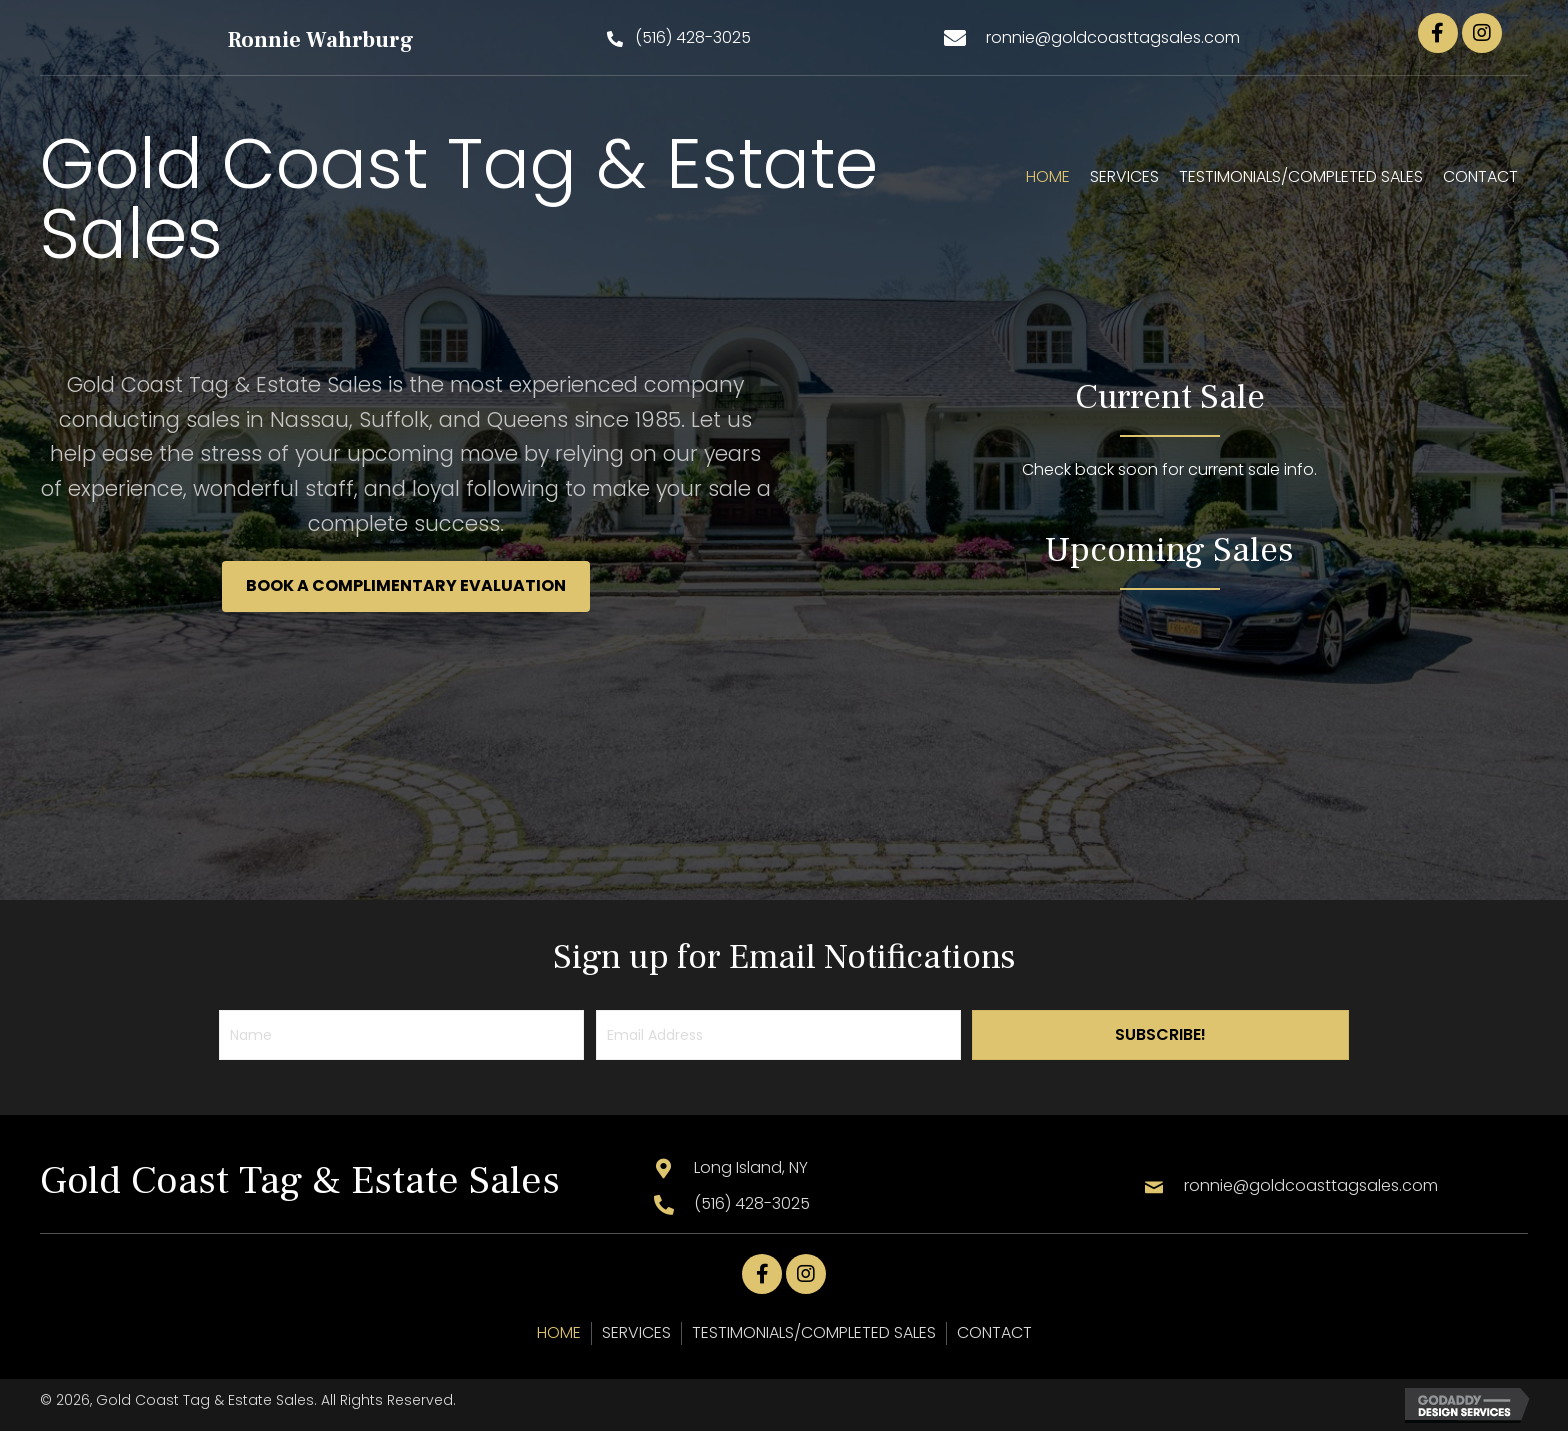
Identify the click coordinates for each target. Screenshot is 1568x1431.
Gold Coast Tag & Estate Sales (459, 198)
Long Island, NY (751, 1167)
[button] (679, 38)
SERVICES (636, 1333)
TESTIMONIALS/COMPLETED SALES (814, 1333)
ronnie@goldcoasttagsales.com (1113, 37)
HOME (559, 1333)
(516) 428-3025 (752, 1203)
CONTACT (994, 1333)
